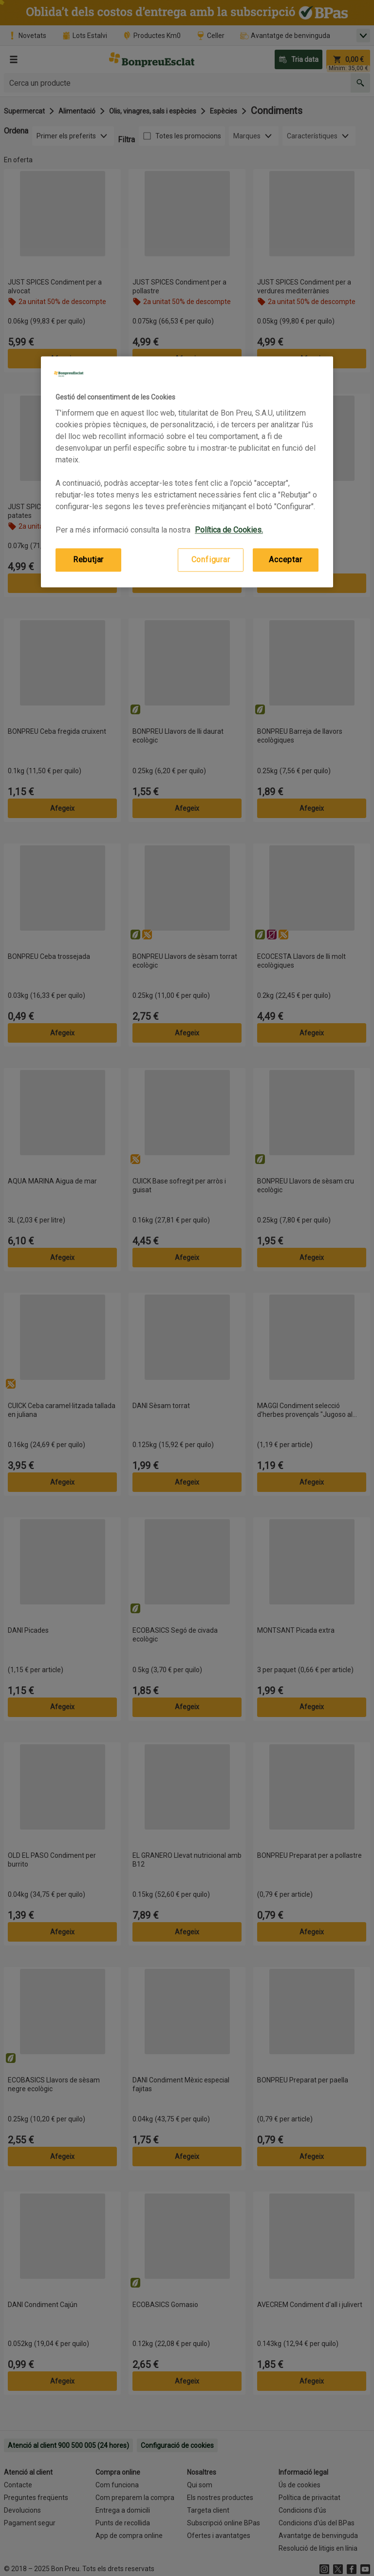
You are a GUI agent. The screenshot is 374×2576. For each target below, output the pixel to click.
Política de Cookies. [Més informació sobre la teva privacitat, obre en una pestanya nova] (229, 529)
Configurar (210, 559)
